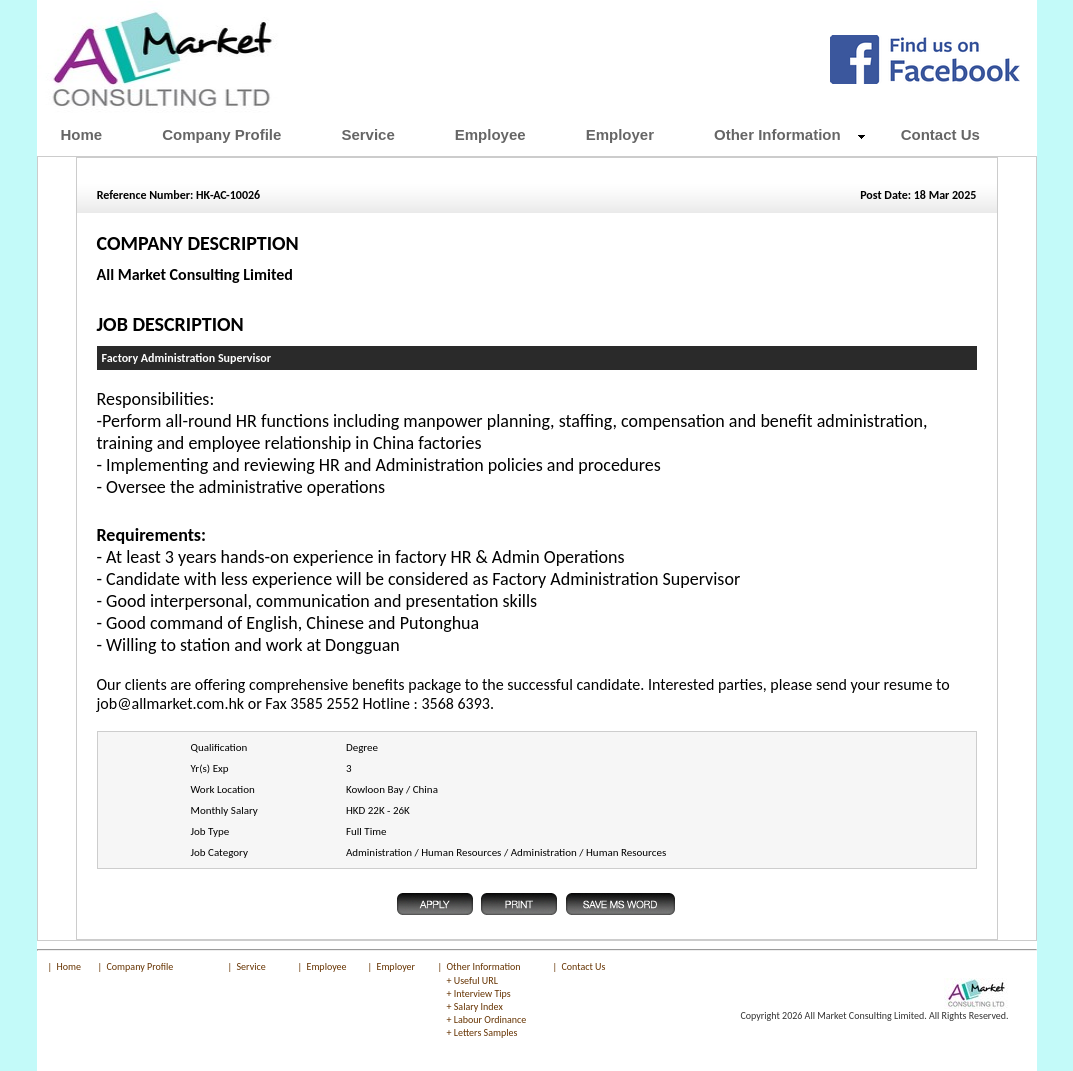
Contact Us (584, 966)
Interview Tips (482, 993)
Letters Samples (486, 1032)
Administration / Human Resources (424, 852)
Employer (396, 966)
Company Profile (140, 966)
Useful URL (476, 980)
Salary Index (478, 1006)
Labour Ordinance (490, 1019)
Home (69, 966)
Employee (327, 966)
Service (251, 966)
